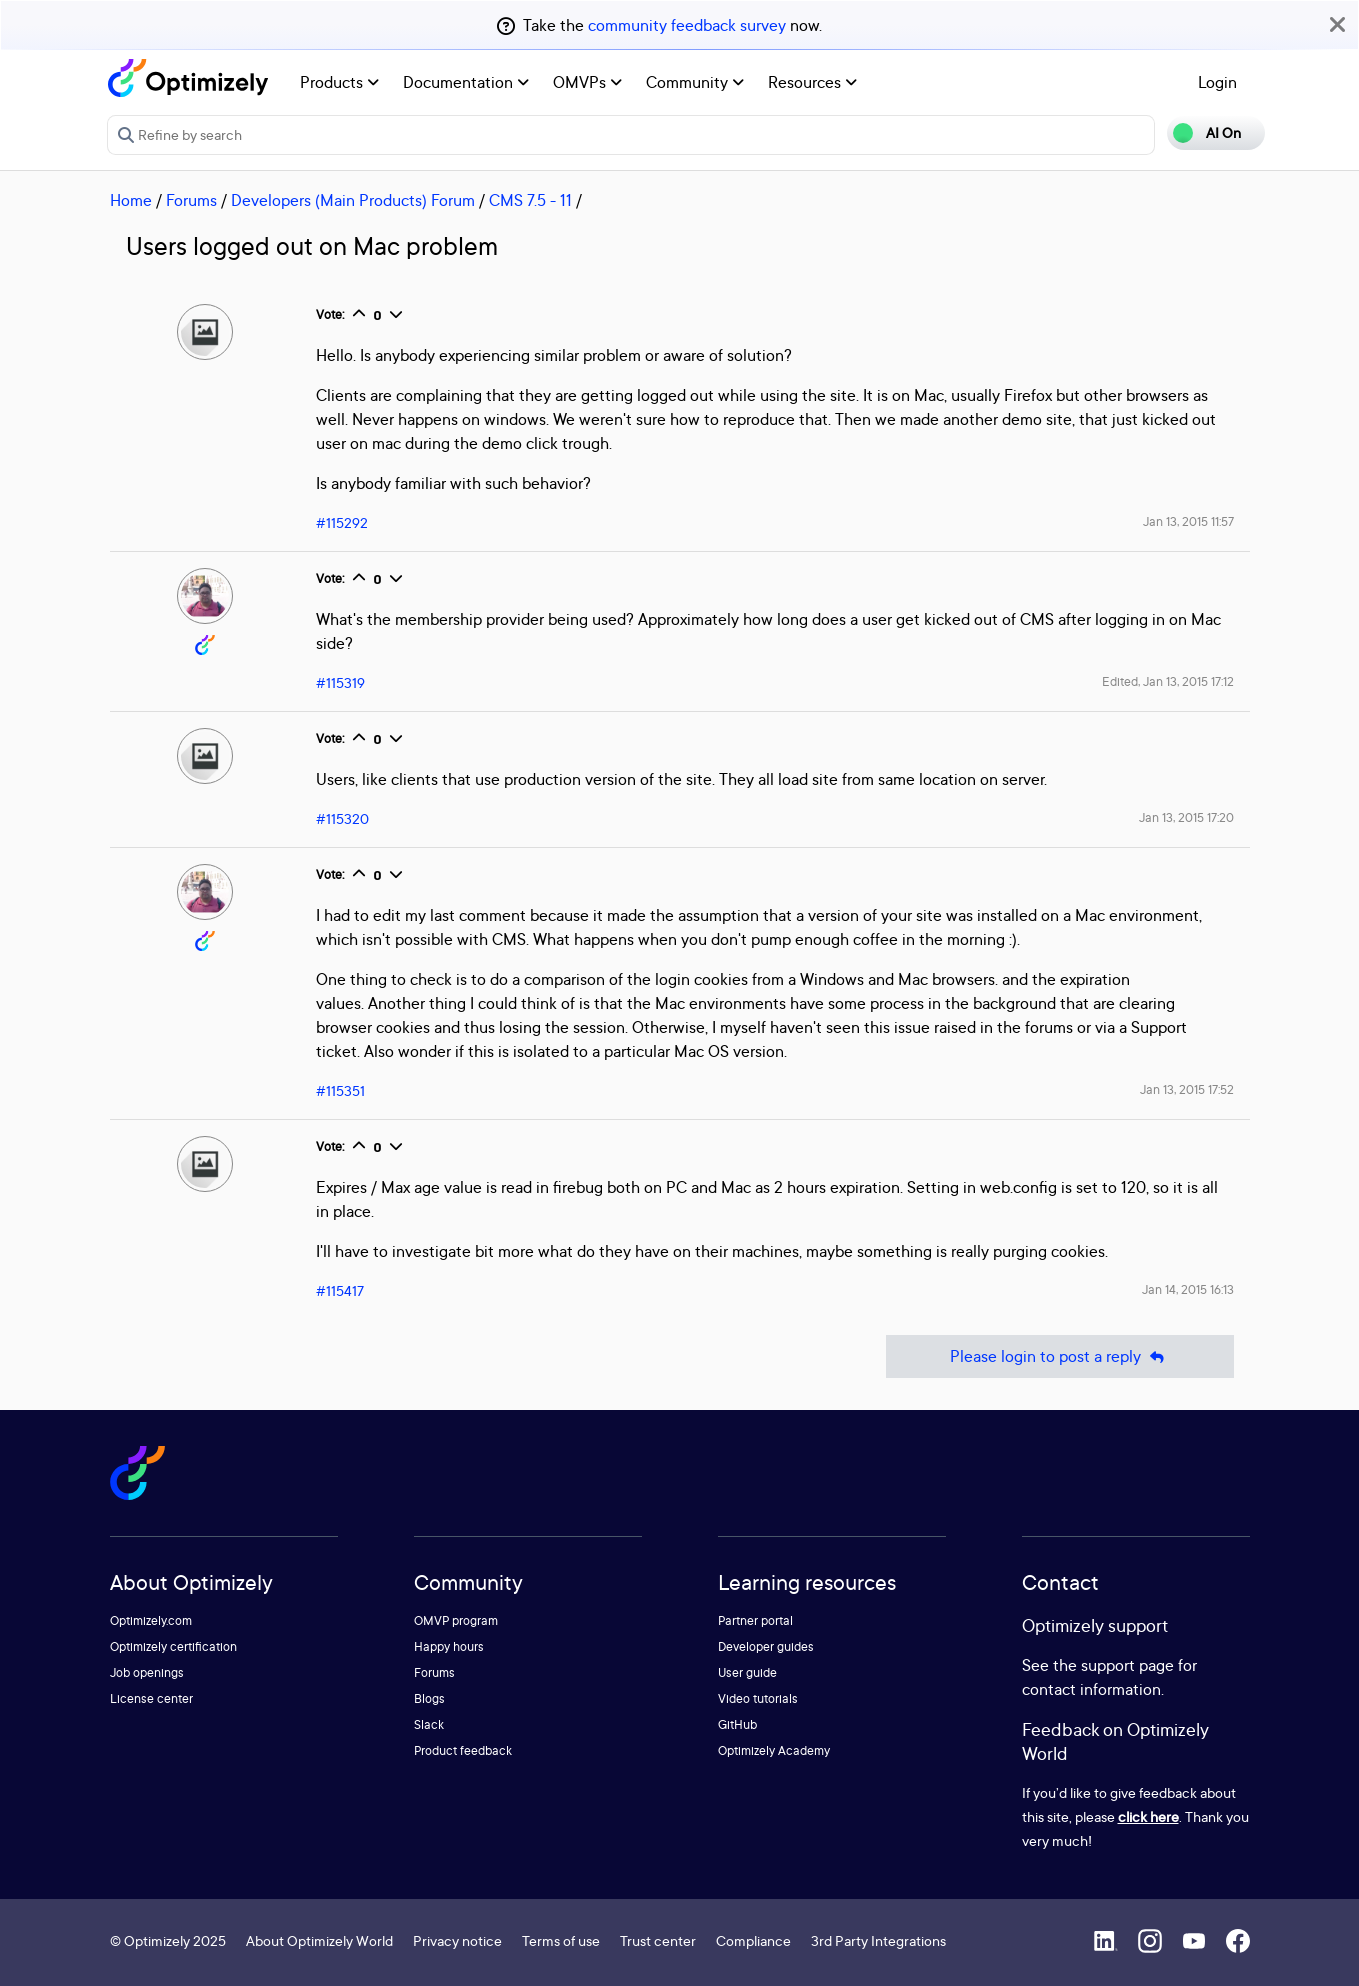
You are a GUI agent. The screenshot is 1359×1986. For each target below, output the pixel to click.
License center (151, 1698)
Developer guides (766, 1646)
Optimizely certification (173, 1646)
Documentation (466, 82)
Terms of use (561, 1940)
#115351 (340, 1090)
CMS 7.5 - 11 (530, 200)
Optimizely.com (151, 1620)
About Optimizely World (319, 1940)
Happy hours (449, 1646)
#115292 (342, 522)
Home (131, 200)
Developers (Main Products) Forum (353, 200)
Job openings (147, 1672)
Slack (429, 1724)
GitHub (737, 1724)
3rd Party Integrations (878, 1940)
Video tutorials (758, 1698)
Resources (812, 82)
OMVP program (456, 1620)
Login (1217, 82)
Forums (191, 200)
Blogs (429, 1698)
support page (1127, 1665)
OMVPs (587, 82)
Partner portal (755, 1620)
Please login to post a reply (1060, 1356)
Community (695, 82)
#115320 (342, 818)
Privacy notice (457, 1940)
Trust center (658, 1940)
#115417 (340, 1290)
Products (339, 82)
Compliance (753, 1940)
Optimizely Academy (774, 1750)
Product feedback (463, 1750)
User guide (747, 1672)
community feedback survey (687, 25)
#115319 (340, 682)
